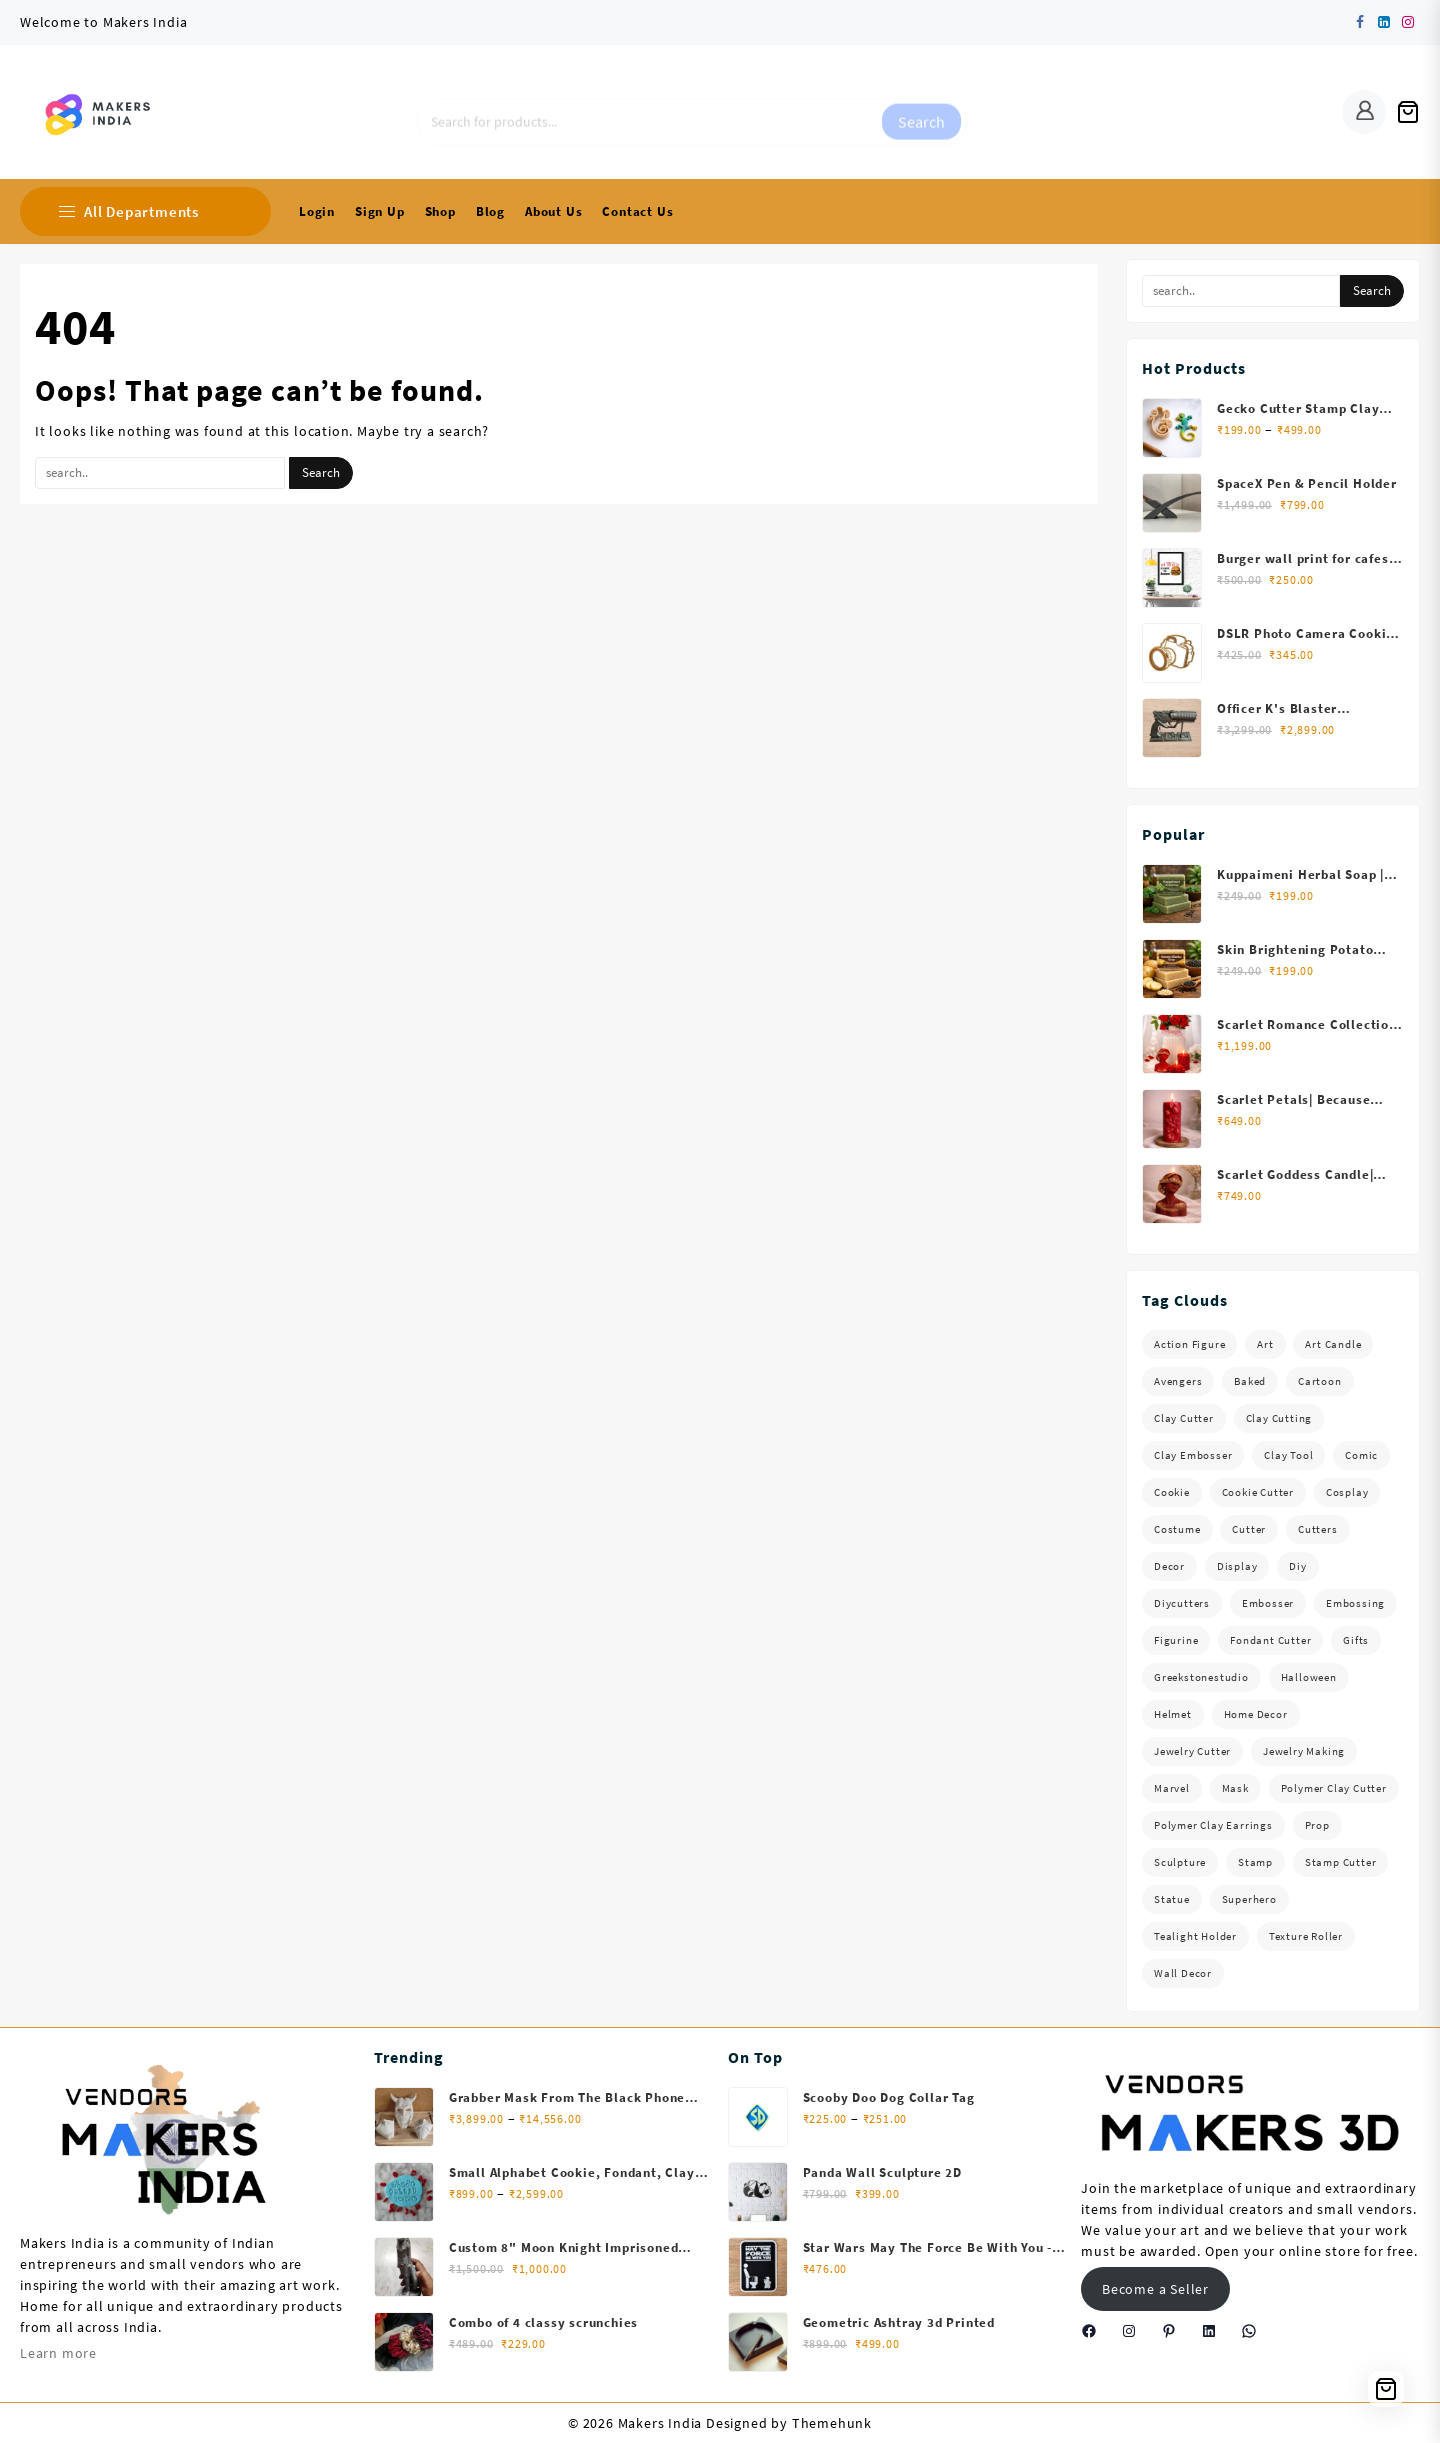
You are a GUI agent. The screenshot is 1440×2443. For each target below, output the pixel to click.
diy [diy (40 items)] (1297, 1566)
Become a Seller (1155, 2289)
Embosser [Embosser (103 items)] (1268, 1603)
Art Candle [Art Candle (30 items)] (1333, 1344)
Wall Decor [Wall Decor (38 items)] (1183, 1973)
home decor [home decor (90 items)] (1256, 1714)
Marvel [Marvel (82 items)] (1172, 1788)
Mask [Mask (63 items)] (1235, 1788)
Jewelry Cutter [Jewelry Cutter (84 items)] (1192, 1751)
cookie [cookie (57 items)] (1172, 1492)
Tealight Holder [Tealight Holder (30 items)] (1195, 1936)
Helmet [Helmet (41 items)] (1173, 1714)
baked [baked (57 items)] (1250, 1381)
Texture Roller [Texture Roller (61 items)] (1306, 1936)
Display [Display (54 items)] (1237, 1566)
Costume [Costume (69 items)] (1177, 1529)
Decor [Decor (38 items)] (1169, 1566)
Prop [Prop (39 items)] (1317, 1825)
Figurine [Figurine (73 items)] (1176, 1640)
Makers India (660, 2423)
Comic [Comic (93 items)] (1361, 1455)
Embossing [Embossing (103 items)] (1355, 1603)
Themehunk (832, 2423)
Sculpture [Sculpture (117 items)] (1180, 1862)
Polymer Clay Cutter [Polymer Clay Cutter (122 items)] (1334, 1788)
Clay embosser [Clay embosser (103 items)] (1193, 1455)
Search (921, 112)
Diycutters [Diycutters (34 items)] (1182, 1603)
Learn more (58, 2353)
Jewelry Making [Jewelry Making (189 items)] (1304, 1751)
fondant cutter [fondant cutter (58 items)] (1270, 1640)
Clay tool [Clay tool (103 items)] (1288, 1455)
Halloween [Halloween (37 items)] (1309, 1677)
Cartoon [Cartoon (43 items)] (1320, 1381)
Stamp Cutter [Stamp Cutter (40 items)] (1341, 1862)
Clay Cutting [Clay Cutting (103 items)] (1279, 1418)
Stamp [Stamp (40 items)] (1255, 1862)
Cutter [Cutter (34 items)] (1249, 1529)
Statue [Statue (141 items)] (1172, 1899)
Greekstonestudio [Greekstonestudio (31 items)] (1201, 1677)
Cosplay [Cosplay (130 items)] (1347, 1492)
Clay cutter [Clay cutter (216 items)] (1184, 1418)
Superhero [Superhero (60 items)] (1249, 1899)
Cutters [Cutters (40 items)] (1318, 1529)
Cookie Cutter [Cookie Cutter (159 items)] (1258, 1492)
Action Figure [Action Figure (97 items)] (1189, 1344)
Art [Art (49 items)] (1265, 1344)
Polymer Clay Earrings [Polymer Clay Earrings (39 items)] (1213, 1825)
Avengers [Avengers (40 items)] (1178, 1381)
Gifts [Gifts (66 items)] (1356, 1640)
